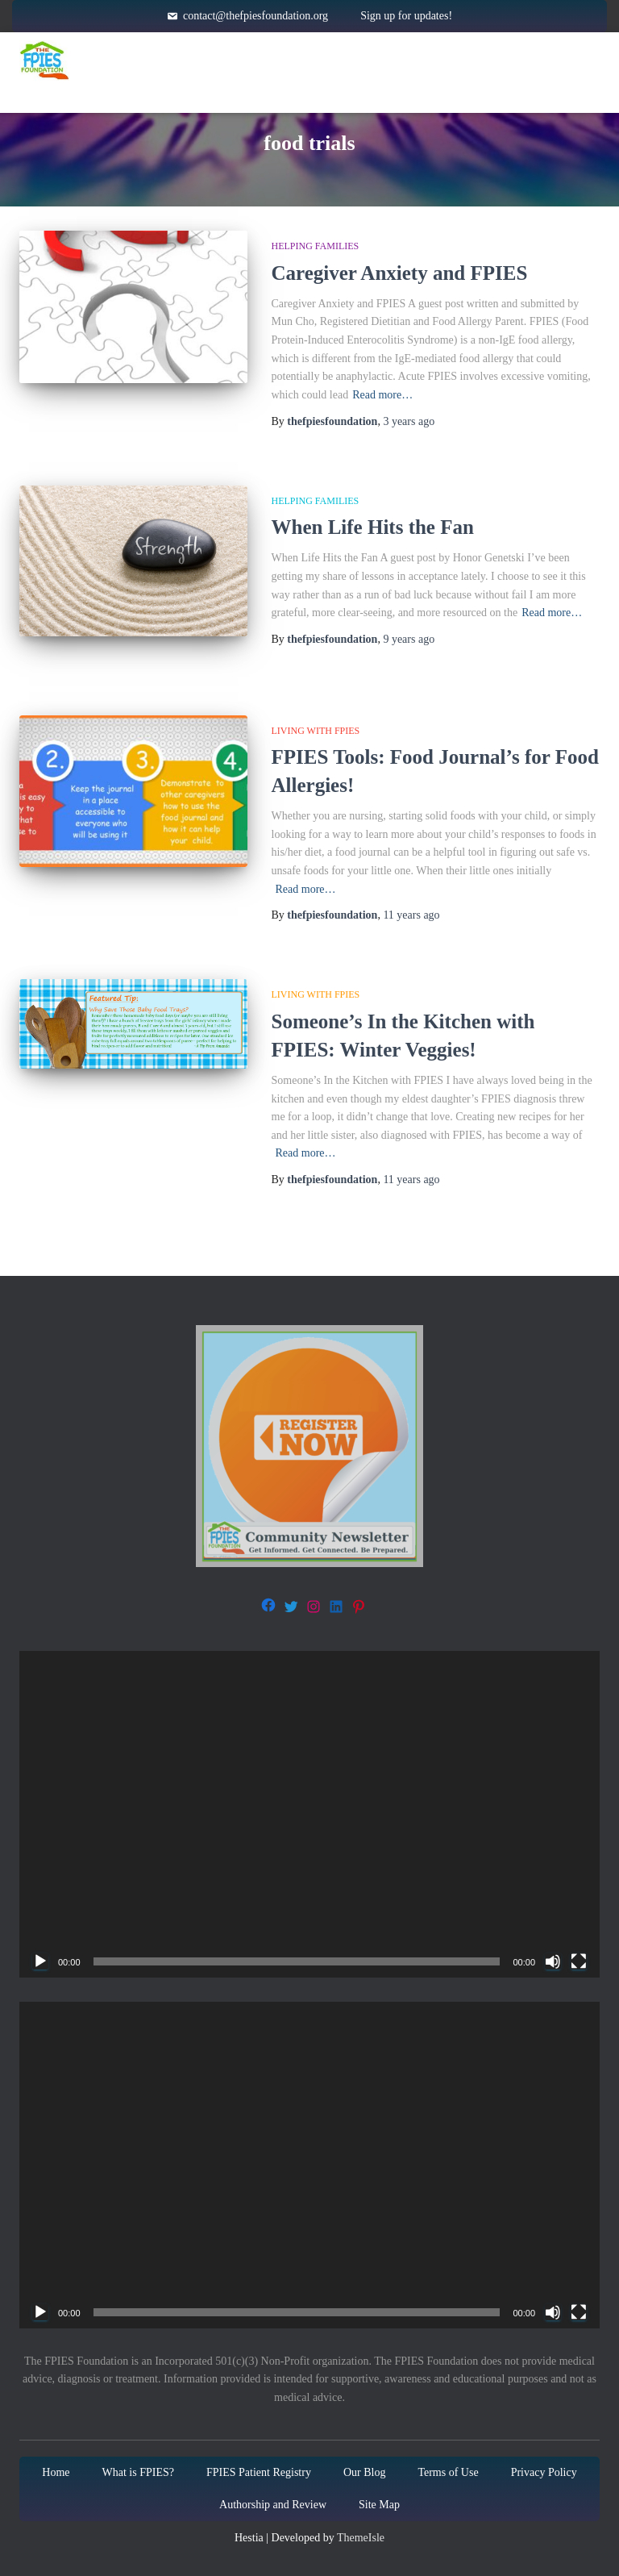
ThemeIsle (360, 2538)
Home (142, 60)
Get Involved (522, 60)
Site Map (379, 2505)
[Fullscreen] (579, 1961)
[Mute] (553, 1961)
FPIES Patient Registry (258, 2472)
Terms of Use (448, 2472)
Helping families (315, 246)
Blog (408, 92)
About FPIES (251, 60)
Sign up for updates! (406, 16)
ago (408, 421)
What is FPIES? (138, 2472)
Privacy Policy (544, 2472)
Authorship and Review (272, 2505)
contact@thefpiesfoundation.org (255, 16)
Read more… (382, 395)
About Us (309, 93)
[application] (309, 1814)
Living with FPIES (316, 730)
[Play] (40, 1961)
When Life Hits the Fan (373, 527)
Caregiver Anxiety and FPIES (402, 273)
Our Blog (364, 2472)
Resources (384, 60)
